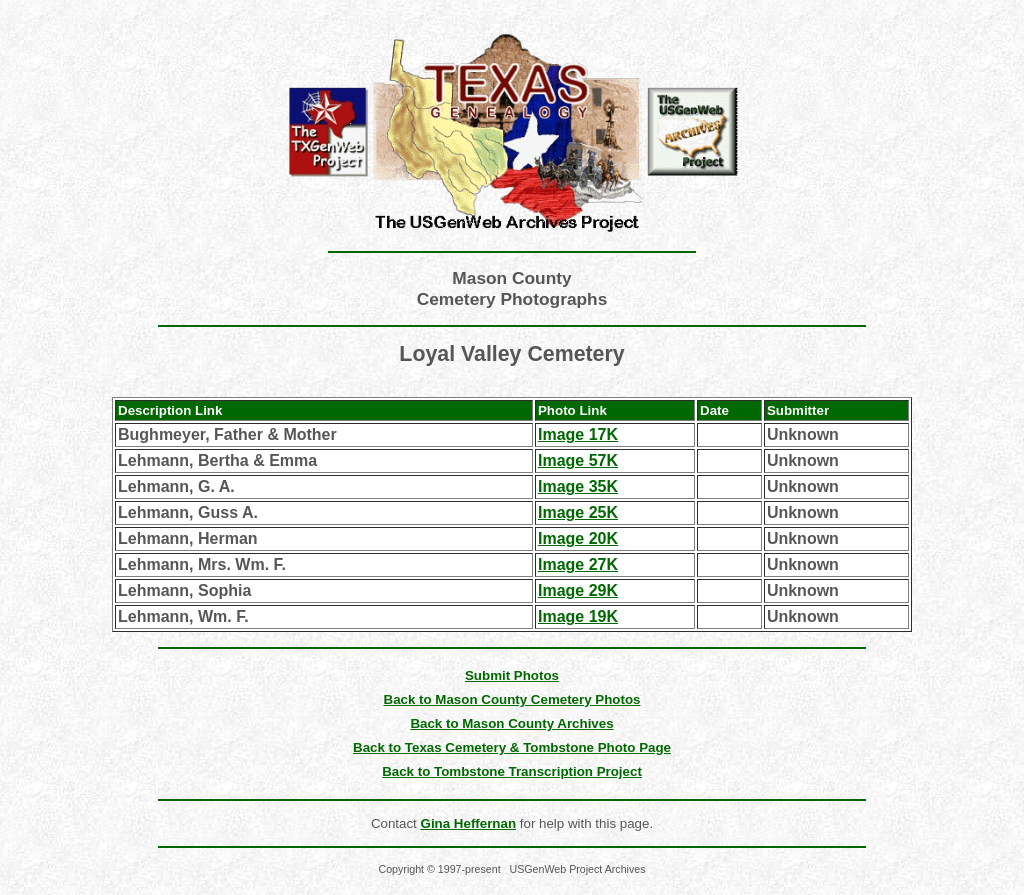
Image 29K (578, 590)
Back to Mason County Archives (511, 723)
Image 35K (578, 486)
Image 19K (578, 616)
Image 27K (578, 564)
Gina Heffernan (469, 823)
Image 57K (578, 460)
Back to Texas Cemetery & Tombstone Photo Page (512, 747)
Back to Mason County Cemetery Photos (512, 699)
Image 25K (578, 512)
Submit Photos (512, 675)
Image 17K (578, 434)
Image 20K (578, 538)
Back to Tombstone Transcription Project (512, 771)
